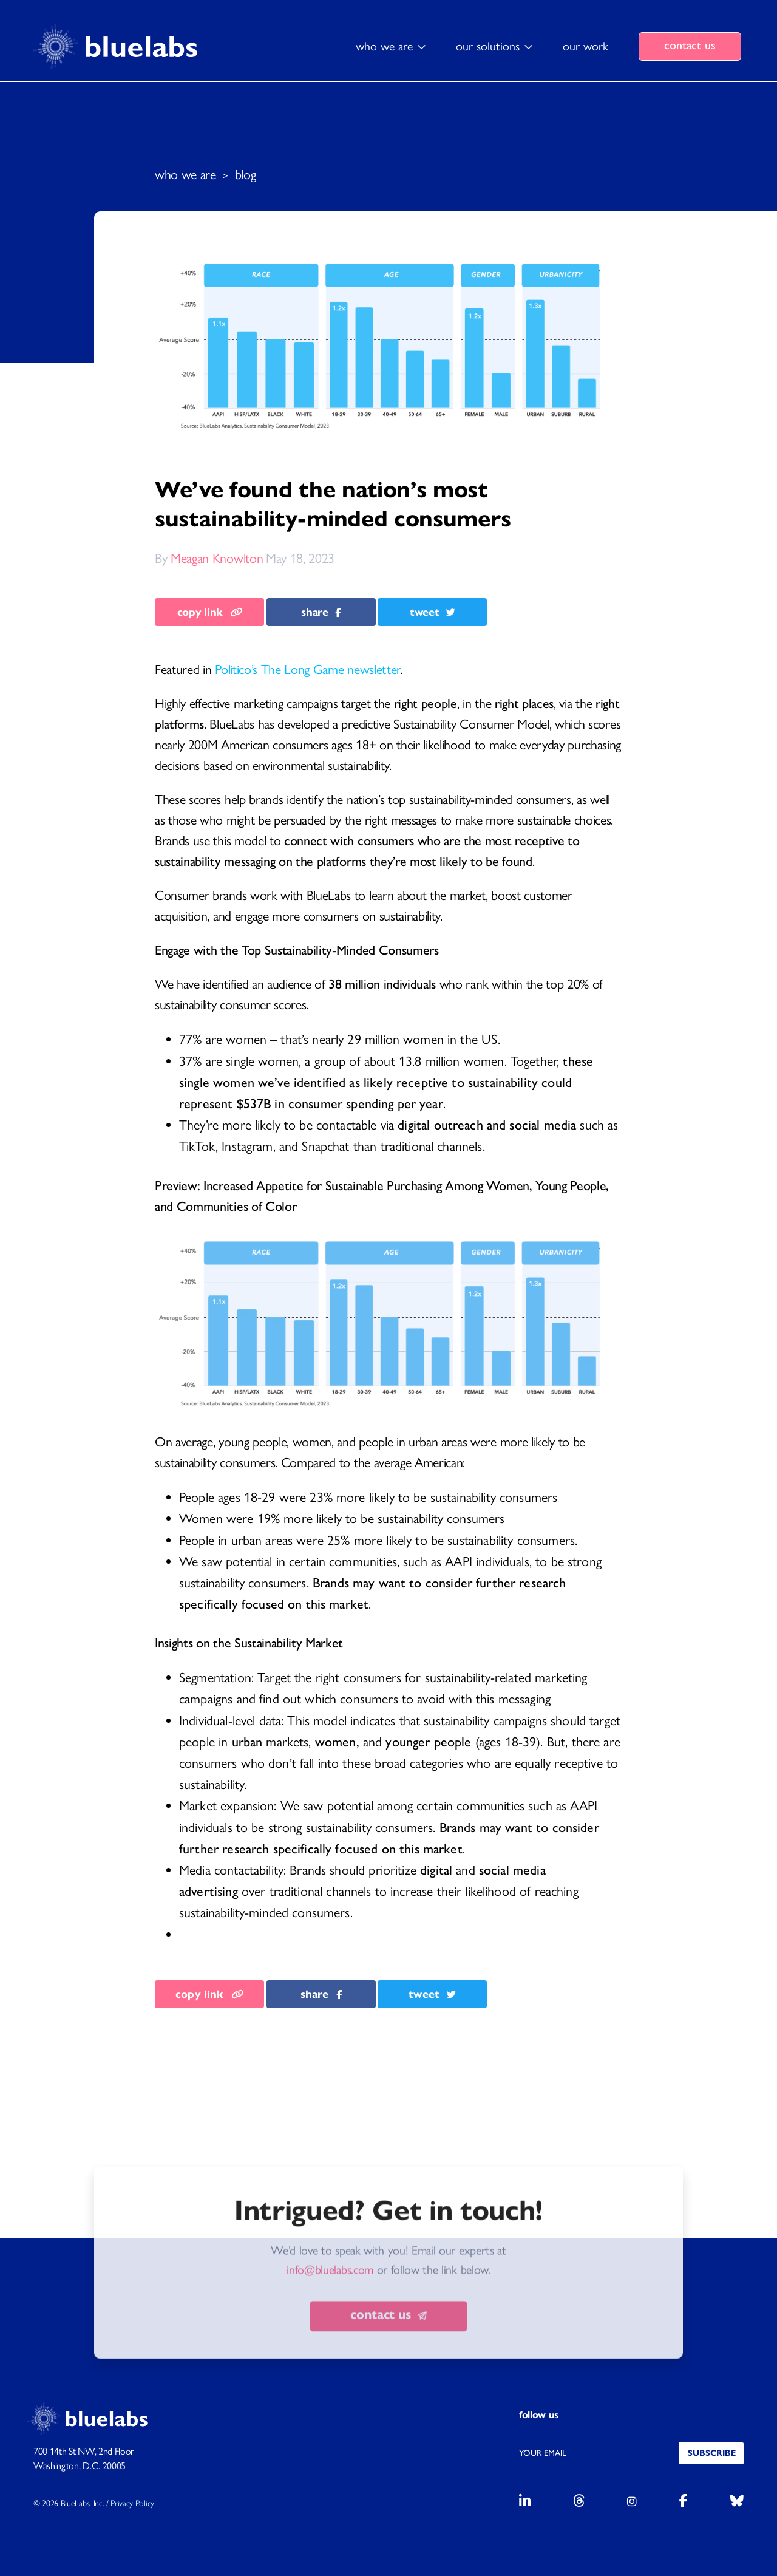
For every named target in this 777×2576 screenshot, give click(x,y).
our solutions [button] (488, 46)
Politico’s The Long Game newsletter (307, 669)
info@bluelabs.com (330, 2336)
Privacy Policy (132, 2503)
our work (585, 46)
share (321, 612)
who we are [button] (384, 46)
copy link (209, 612)
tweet (432, 612)
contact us (690, 45)
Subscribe (712, 2453)
